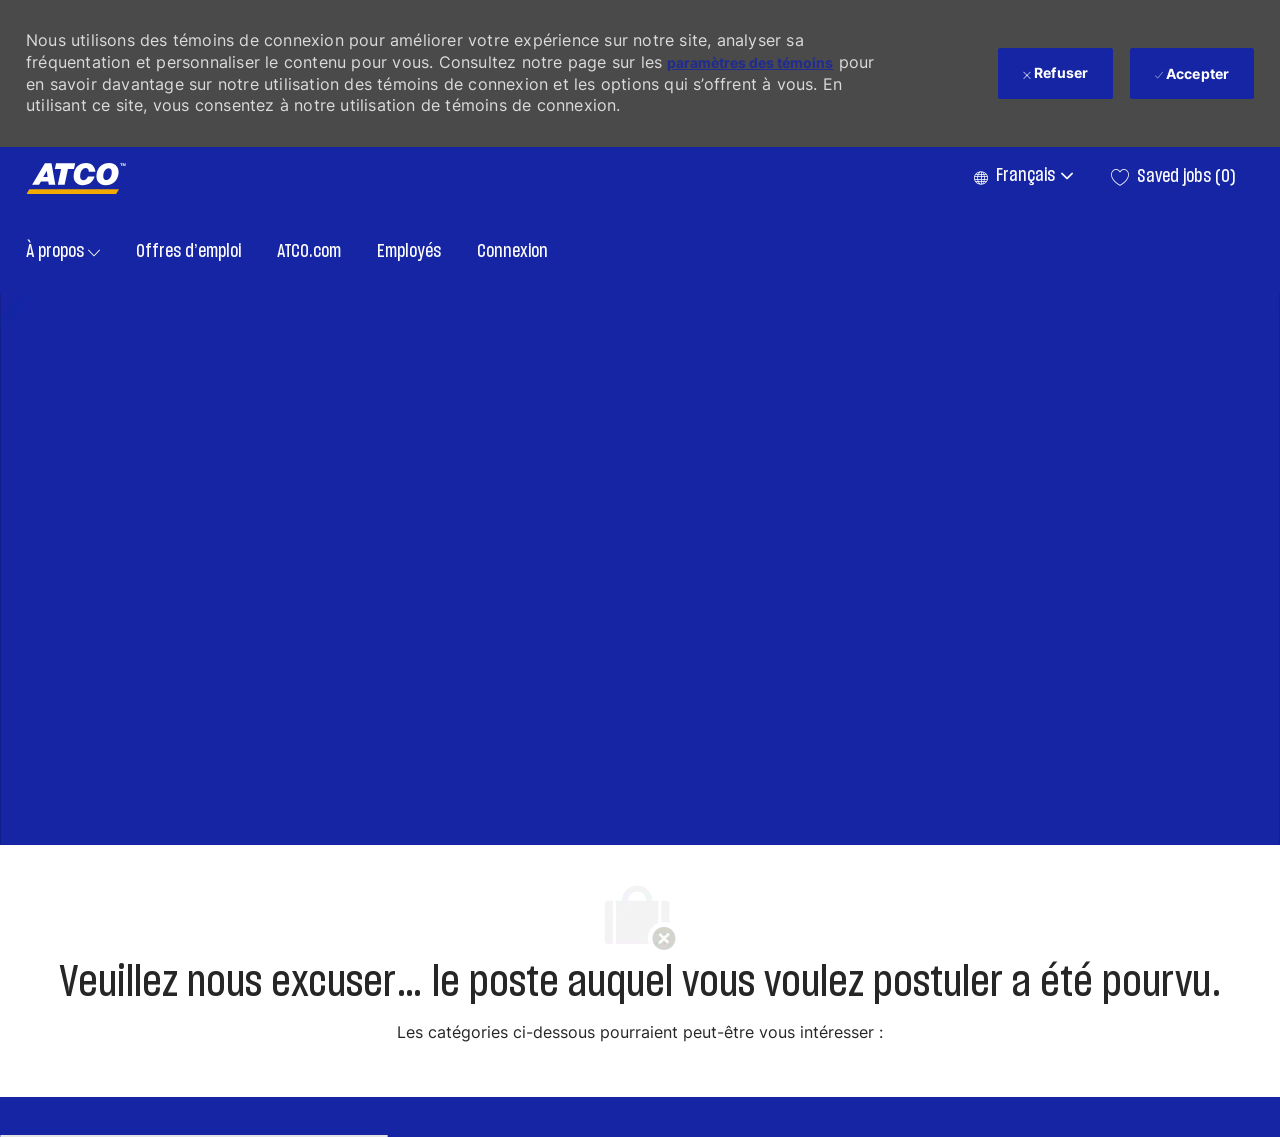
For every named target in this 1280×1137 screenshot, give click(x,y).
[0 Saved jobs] (1173, 177)
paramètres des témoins (750, 62)
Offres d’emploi (188, 252)
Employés (409, 252)
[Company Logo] (76, 178)
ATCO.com (309, 252)
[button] (1022, 177)
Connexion (512, 252)
